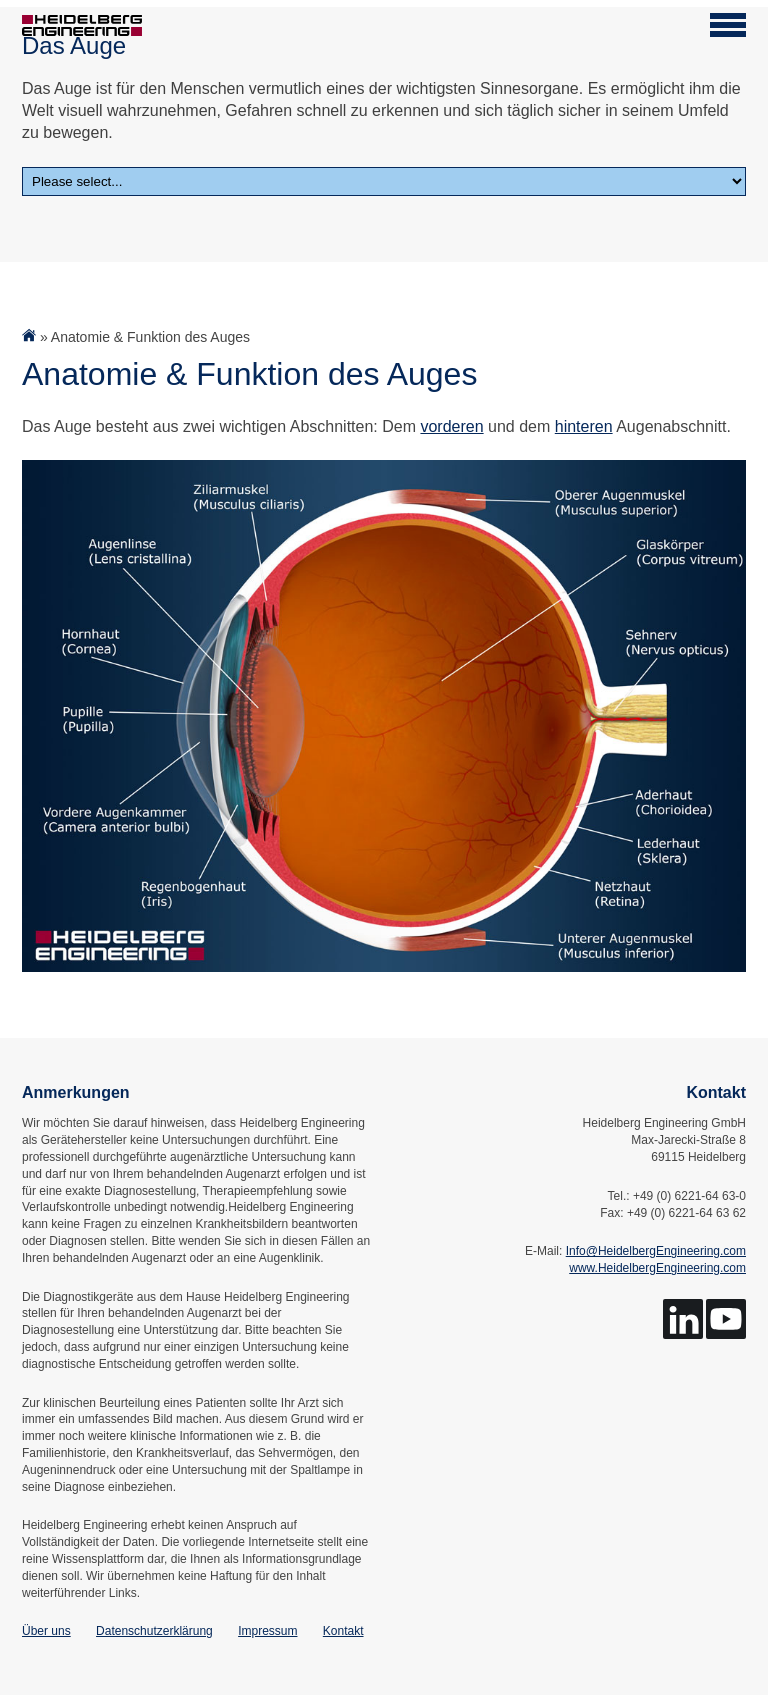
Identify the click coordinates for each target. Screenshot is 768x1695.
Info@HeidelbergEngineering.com (656, 1251)
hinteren (584, 426)
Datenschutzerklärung (154, 1631)
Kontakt (343, 1631)
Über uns (46, 1631)
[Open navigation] (728, 25)
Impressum (267, 1631)
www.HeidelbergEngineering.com (657, 1268)
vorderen (451, 426)
